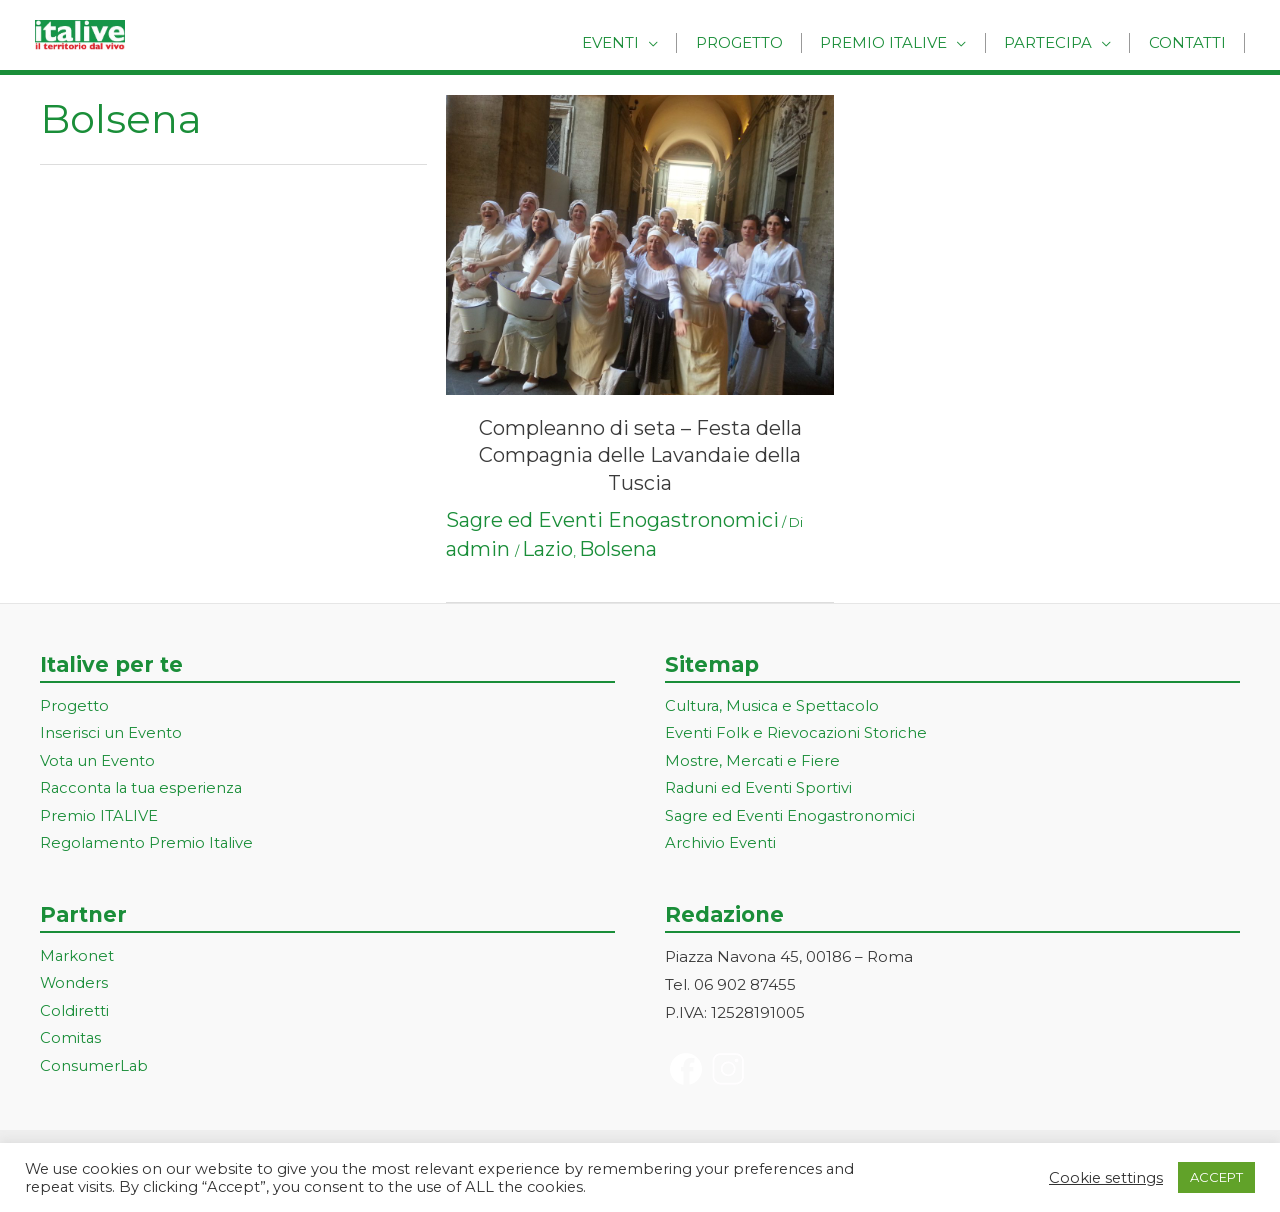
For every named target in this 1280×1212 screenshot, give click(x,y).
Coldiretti (74, 1014)
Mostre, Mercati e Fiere (753, 761)
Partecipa (1058, 42)
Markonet (77, 958)
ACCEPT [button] (1216, 1177)
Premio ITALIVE (99, 817)
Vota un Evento (98, 761)
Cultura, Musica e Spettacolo (773, 706)
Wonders (74, 986)
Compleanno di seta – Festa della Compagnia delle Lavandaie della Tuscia (640, 455)
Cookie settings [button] (1106, 1178)
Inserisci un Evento (111, 734)
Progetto (762, 42)
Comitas (71, 1042)
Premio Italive (900, 42)
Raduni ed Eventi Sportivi (759, 789)
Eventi (640, 42)
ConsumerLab (94, 1070)
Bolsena (618, 549)
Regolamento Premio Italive (147, 845)
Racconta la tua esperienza (143, 789)
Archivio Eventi (720, 845)
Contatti (1190, 42)
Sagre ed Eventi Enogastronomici (612, 520)
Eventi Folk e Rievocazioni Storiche (796, 734)
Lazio (547, 549)
